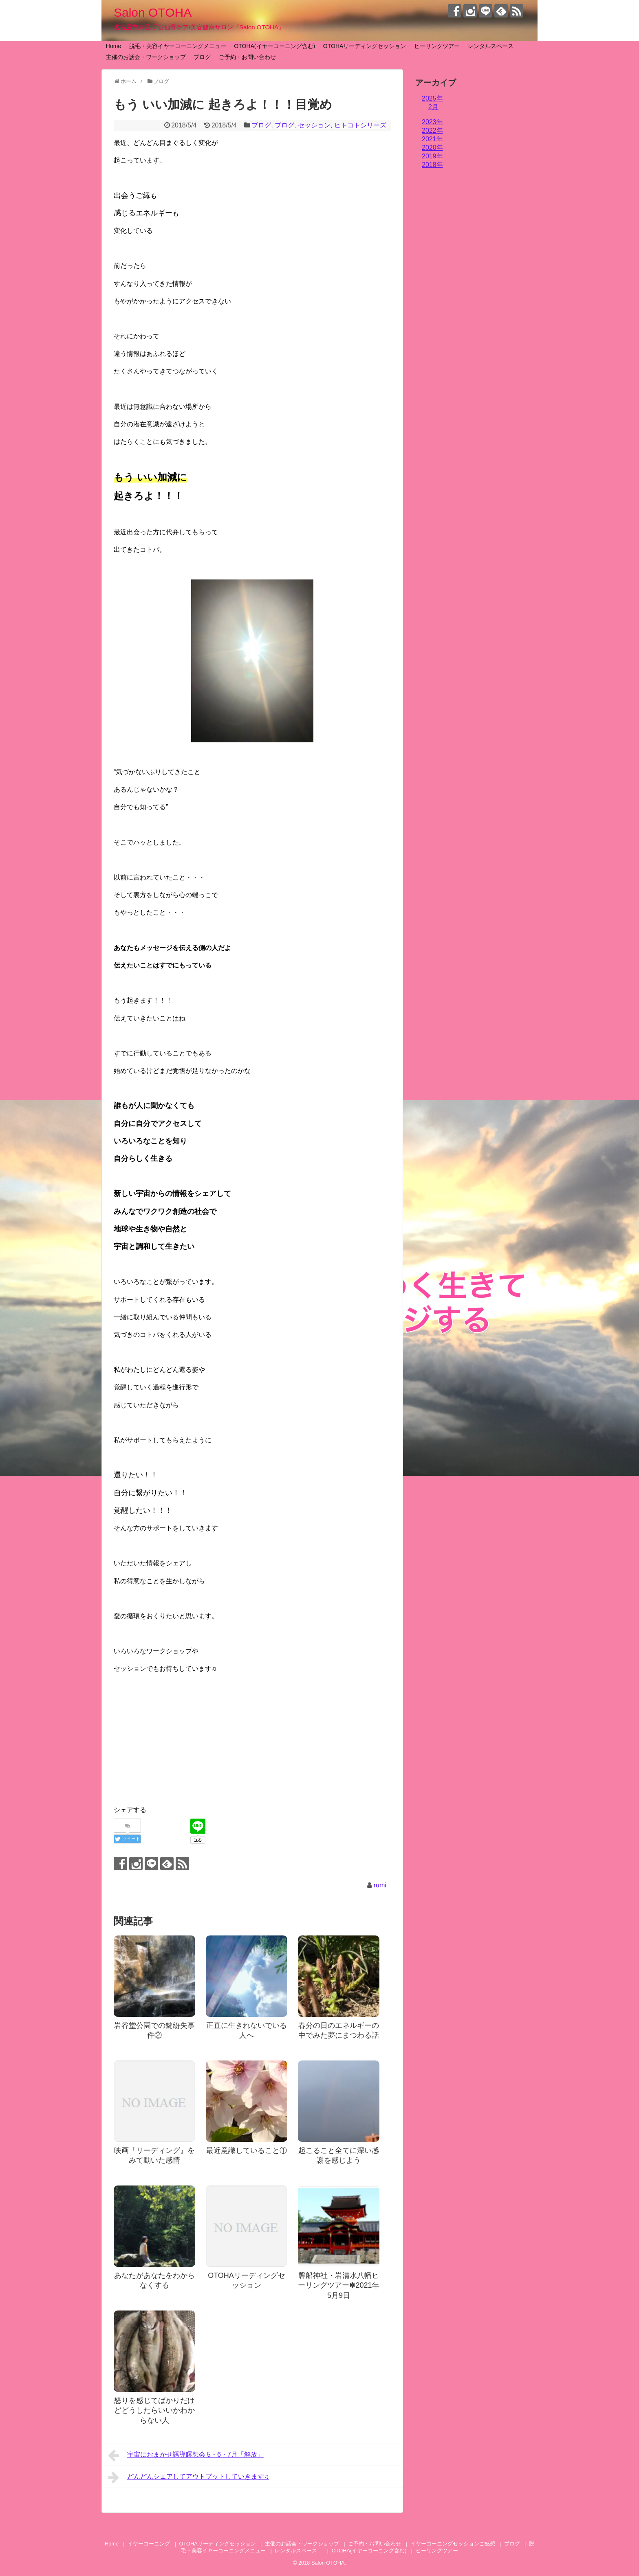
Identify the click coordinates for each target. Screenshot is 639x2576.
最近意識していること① (246, 2150)
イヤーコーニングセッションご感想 (452, 2544)
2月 (433, 106)
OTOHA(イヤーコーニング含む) (274, 46)
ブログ (202, 57)
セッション (314, 125)
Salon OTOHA (153, 12)
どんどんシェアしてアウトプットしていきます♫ (188, 2477)
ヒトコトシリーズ (360, 125)
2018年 (432, 164)
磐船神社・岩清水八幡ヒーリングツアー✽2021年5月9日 (338, 2285)
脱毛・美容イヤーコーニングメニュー (177, 46)
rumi (380, 1885)
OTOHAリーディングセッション (364, 46)
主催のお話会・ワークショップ (146, 57)
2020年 (432, 147)
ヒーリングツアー (437, 46)
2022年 (432, 130)
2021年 (432, 139)
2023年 (432, 121)
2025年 (432, 98)
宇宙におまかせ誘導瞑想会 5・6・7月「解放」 (186, 2455)
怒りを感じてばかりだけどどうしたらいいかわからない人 (154, 2410)
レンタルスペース (493, 46)
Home (113, 46)
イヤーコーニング (149, 2544)
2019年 (432, 156)
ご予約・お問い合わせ (247, 57)
